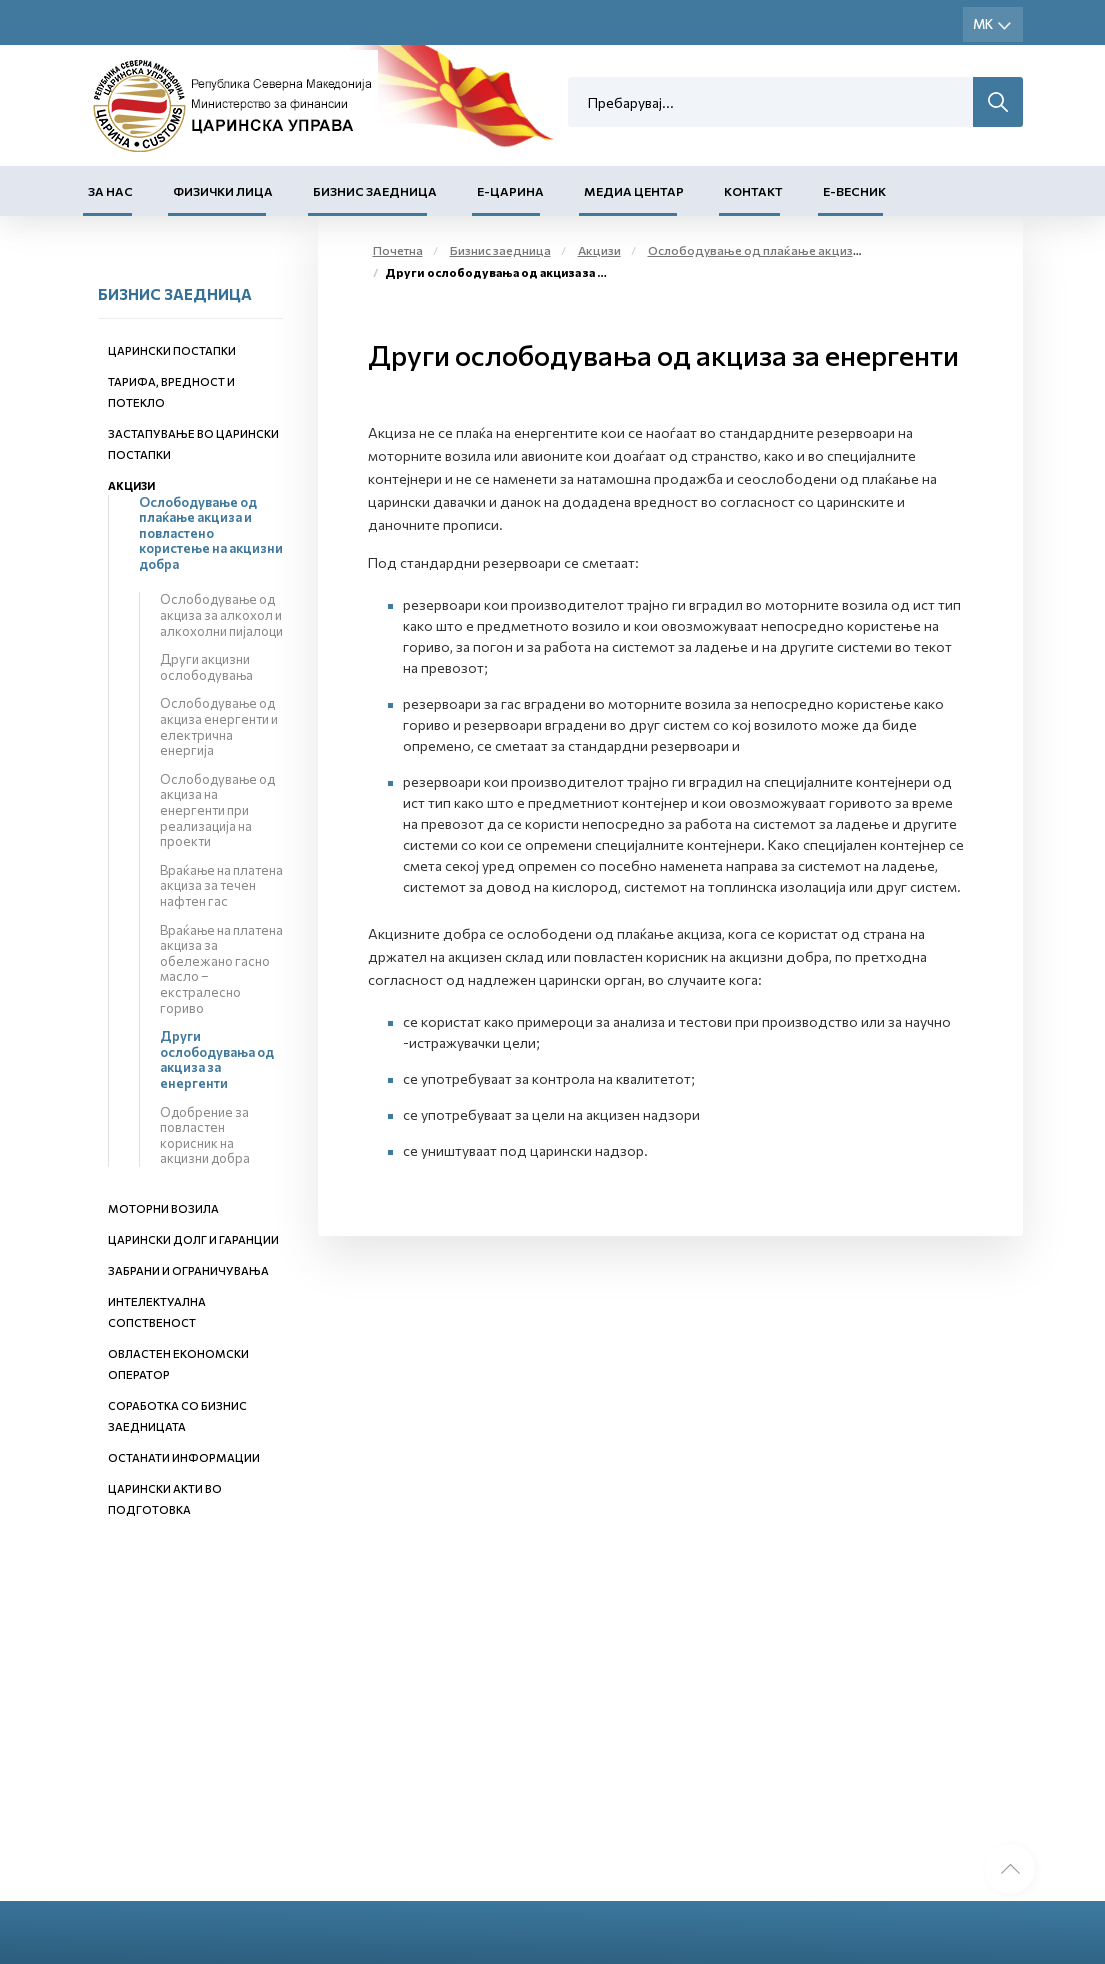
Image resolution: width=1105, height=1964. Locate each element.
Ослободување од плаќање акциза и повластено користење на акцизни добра (211, 533)
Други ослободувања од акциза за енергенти (217, 1059)
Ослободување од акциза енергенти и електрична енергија (219, 726)
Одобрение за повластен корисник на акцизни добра (205, 1135)
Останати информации (184, 1457)
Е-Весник (854, 191)
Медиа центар (634, 191)
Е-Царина (510, 191)
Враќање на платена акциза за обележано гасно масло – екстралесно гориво (221, 969)
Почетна (398, 250)
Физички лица (223, 191)
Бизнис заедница (375, 191)
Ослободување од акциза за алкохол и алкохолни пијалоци (221, 614)
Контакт (753, 191)
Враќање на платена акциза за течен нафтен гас (221, 885)
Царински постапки (172, 350)
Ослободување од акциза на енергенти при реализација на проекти (217, 810)
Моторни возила (163, 1208)
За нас (110, 191)
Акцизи (131, 485)
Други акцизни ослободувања (206, 667)
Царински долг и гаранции (193, 1239)
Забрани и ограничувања (188, 1270)
